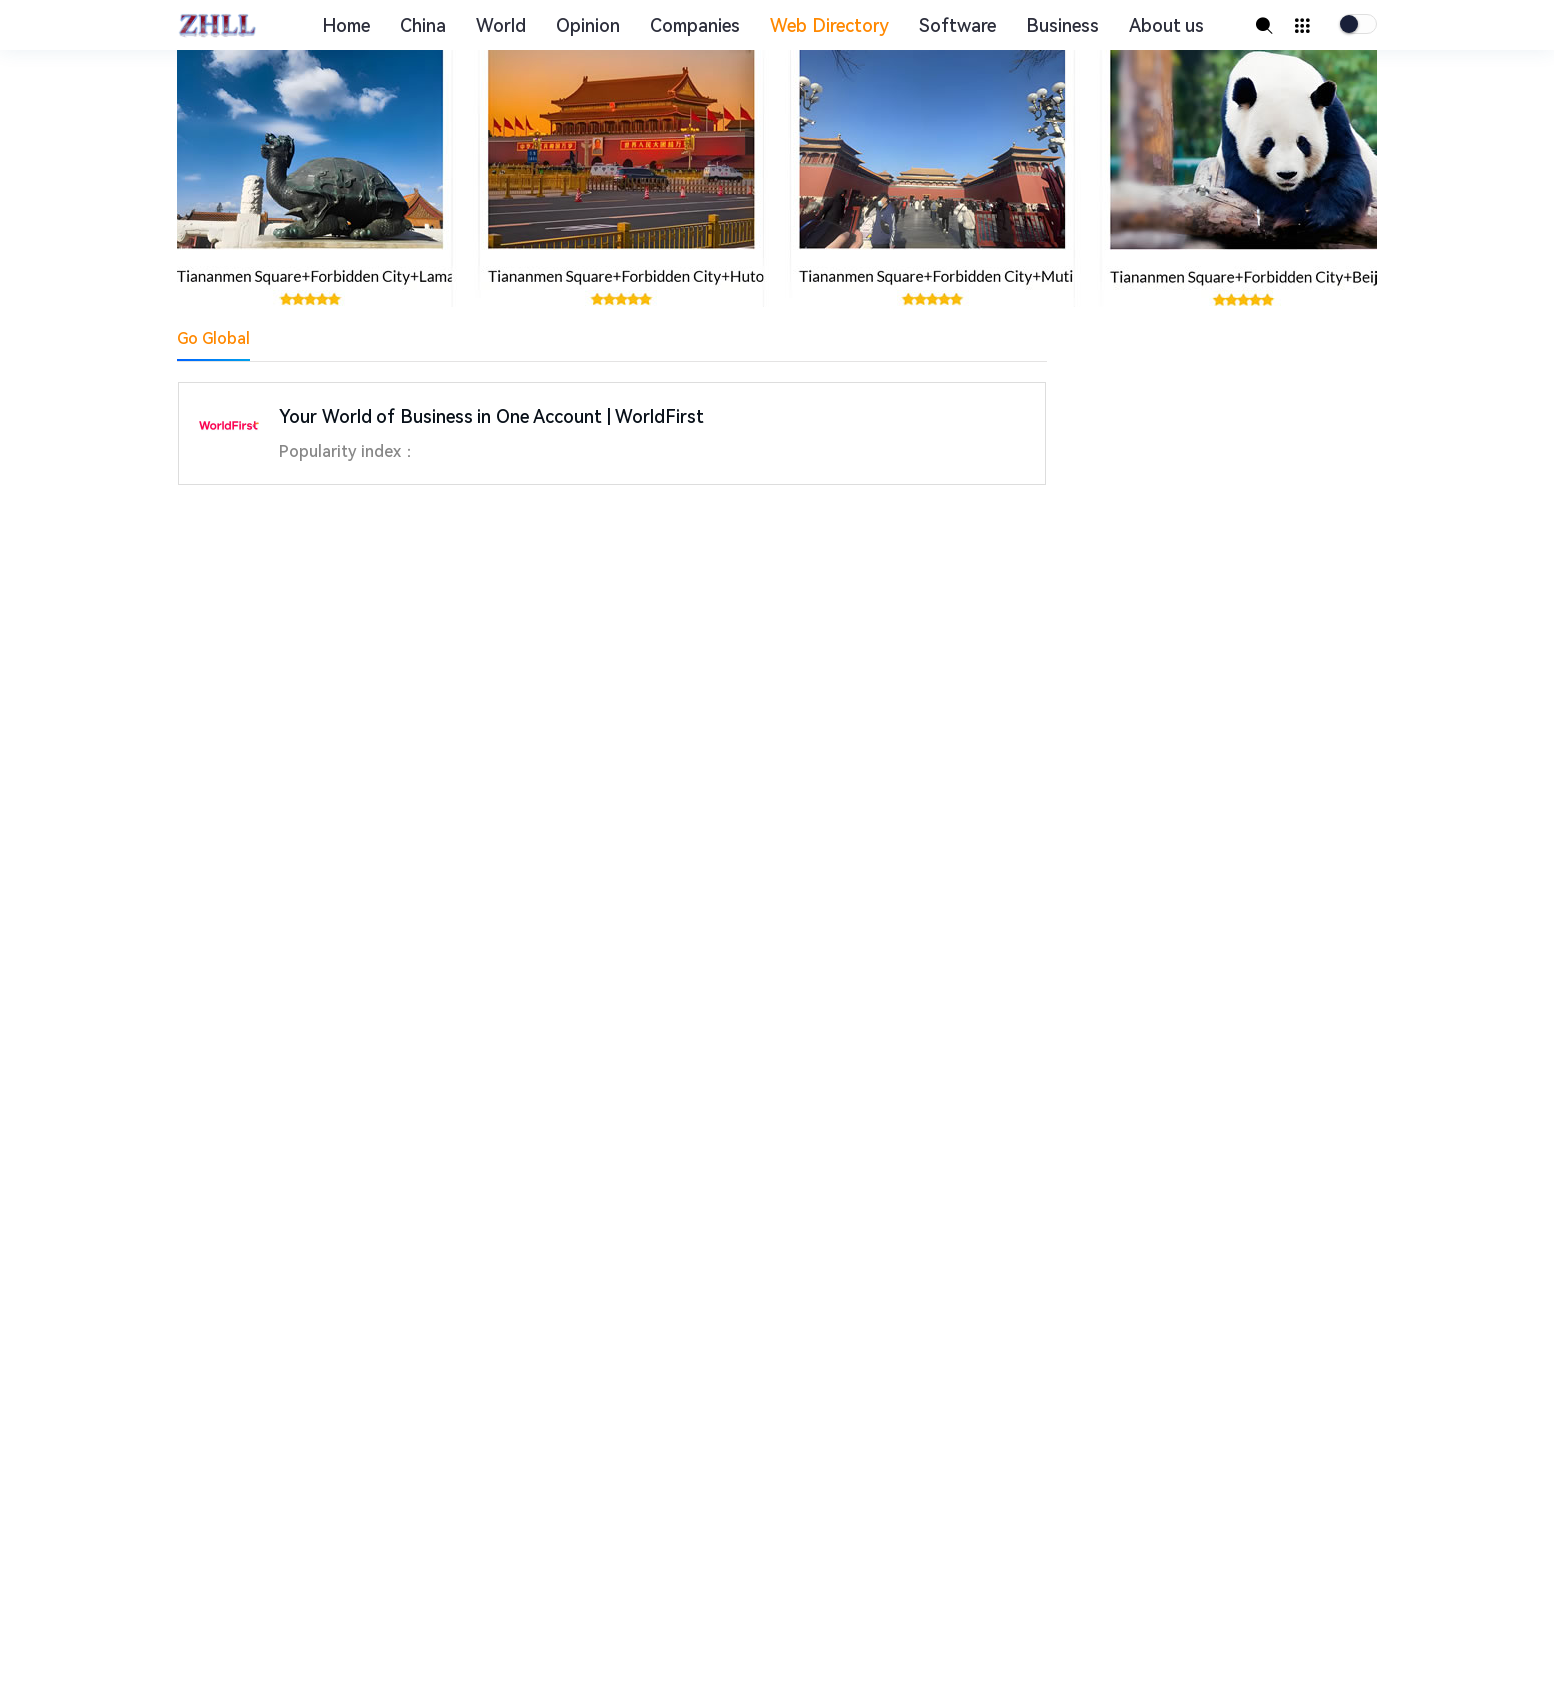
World (501, 25)
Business (1062, 25)
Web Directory (829, 25)
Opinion (588, 25)
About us (1167, 25)
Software (957, 25)
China (423, 25)
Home (346, 25)
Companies (695, 25)
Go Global (213, 338)
